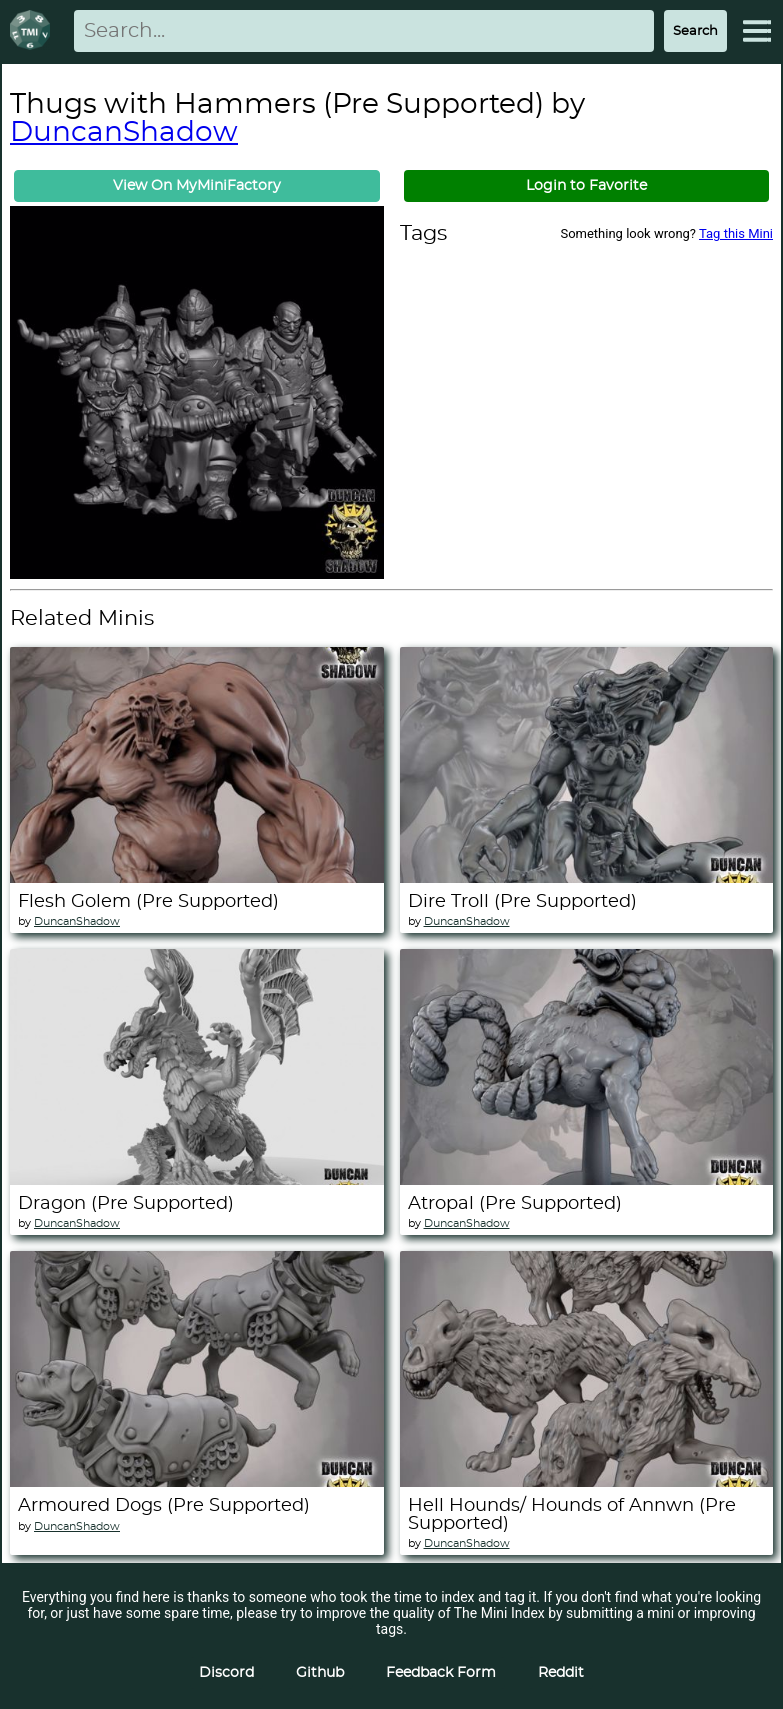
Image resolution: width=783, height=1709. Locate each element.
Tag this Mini (736, 233)
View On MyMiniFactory (197, 186)
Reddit (561, 1673)
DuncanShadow (124, 133)
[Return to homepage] (34, 31)
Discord (226, 1673)
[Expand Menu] (757, 31)
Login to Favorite (586, 186)
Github (320, 1673)
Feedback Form (441, 1673)
